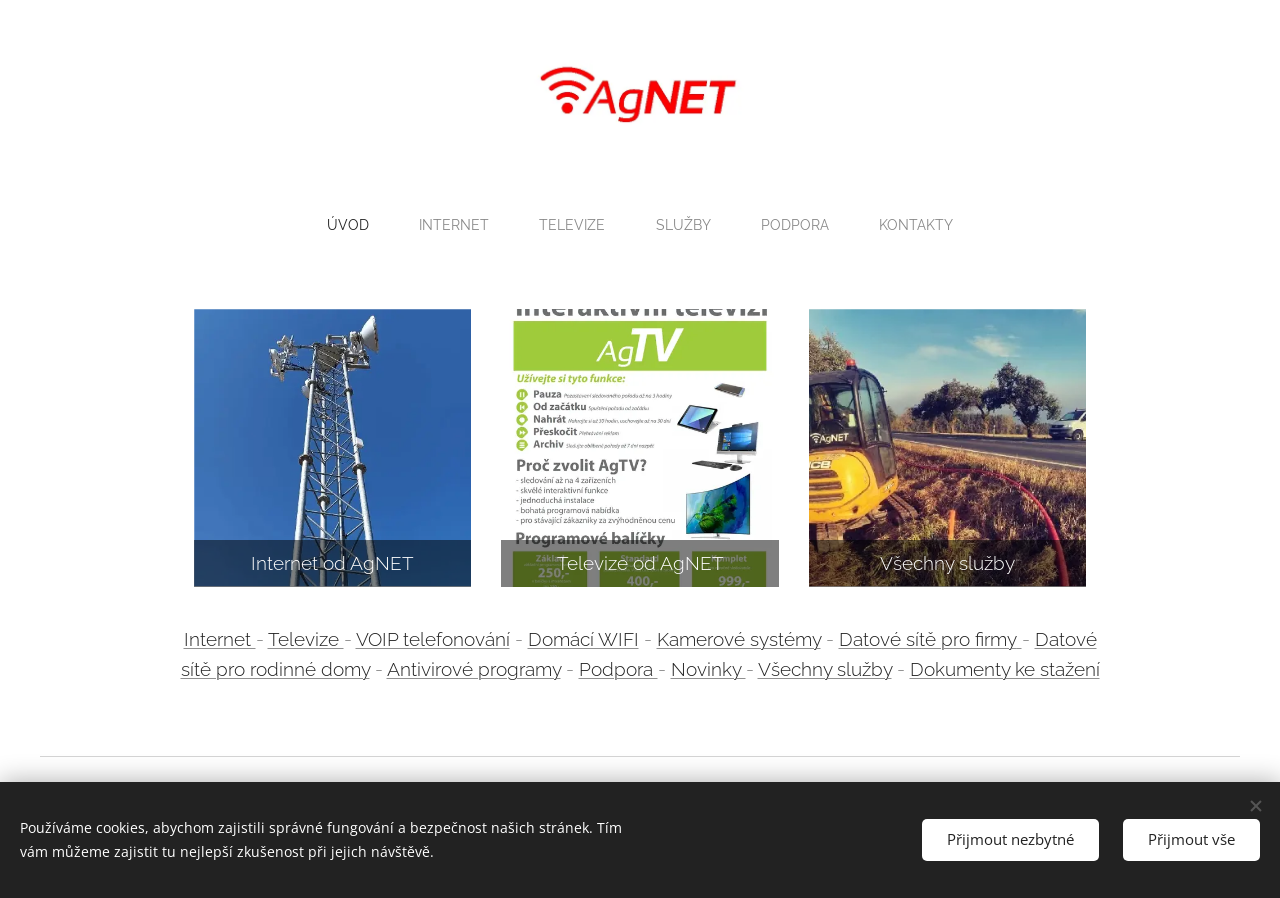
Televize (306, 638)
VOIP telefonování (433, 638)
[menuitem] (348, 225)
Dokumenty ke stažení (1005, 669)
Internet (220, 638)
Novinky (708, 669)
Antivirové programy (474, 669)
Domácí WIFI (583, 638)
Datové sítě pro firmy (928, 638)
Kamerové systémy (739, 638)
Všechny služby (825, 669)
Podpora (618, 669)
